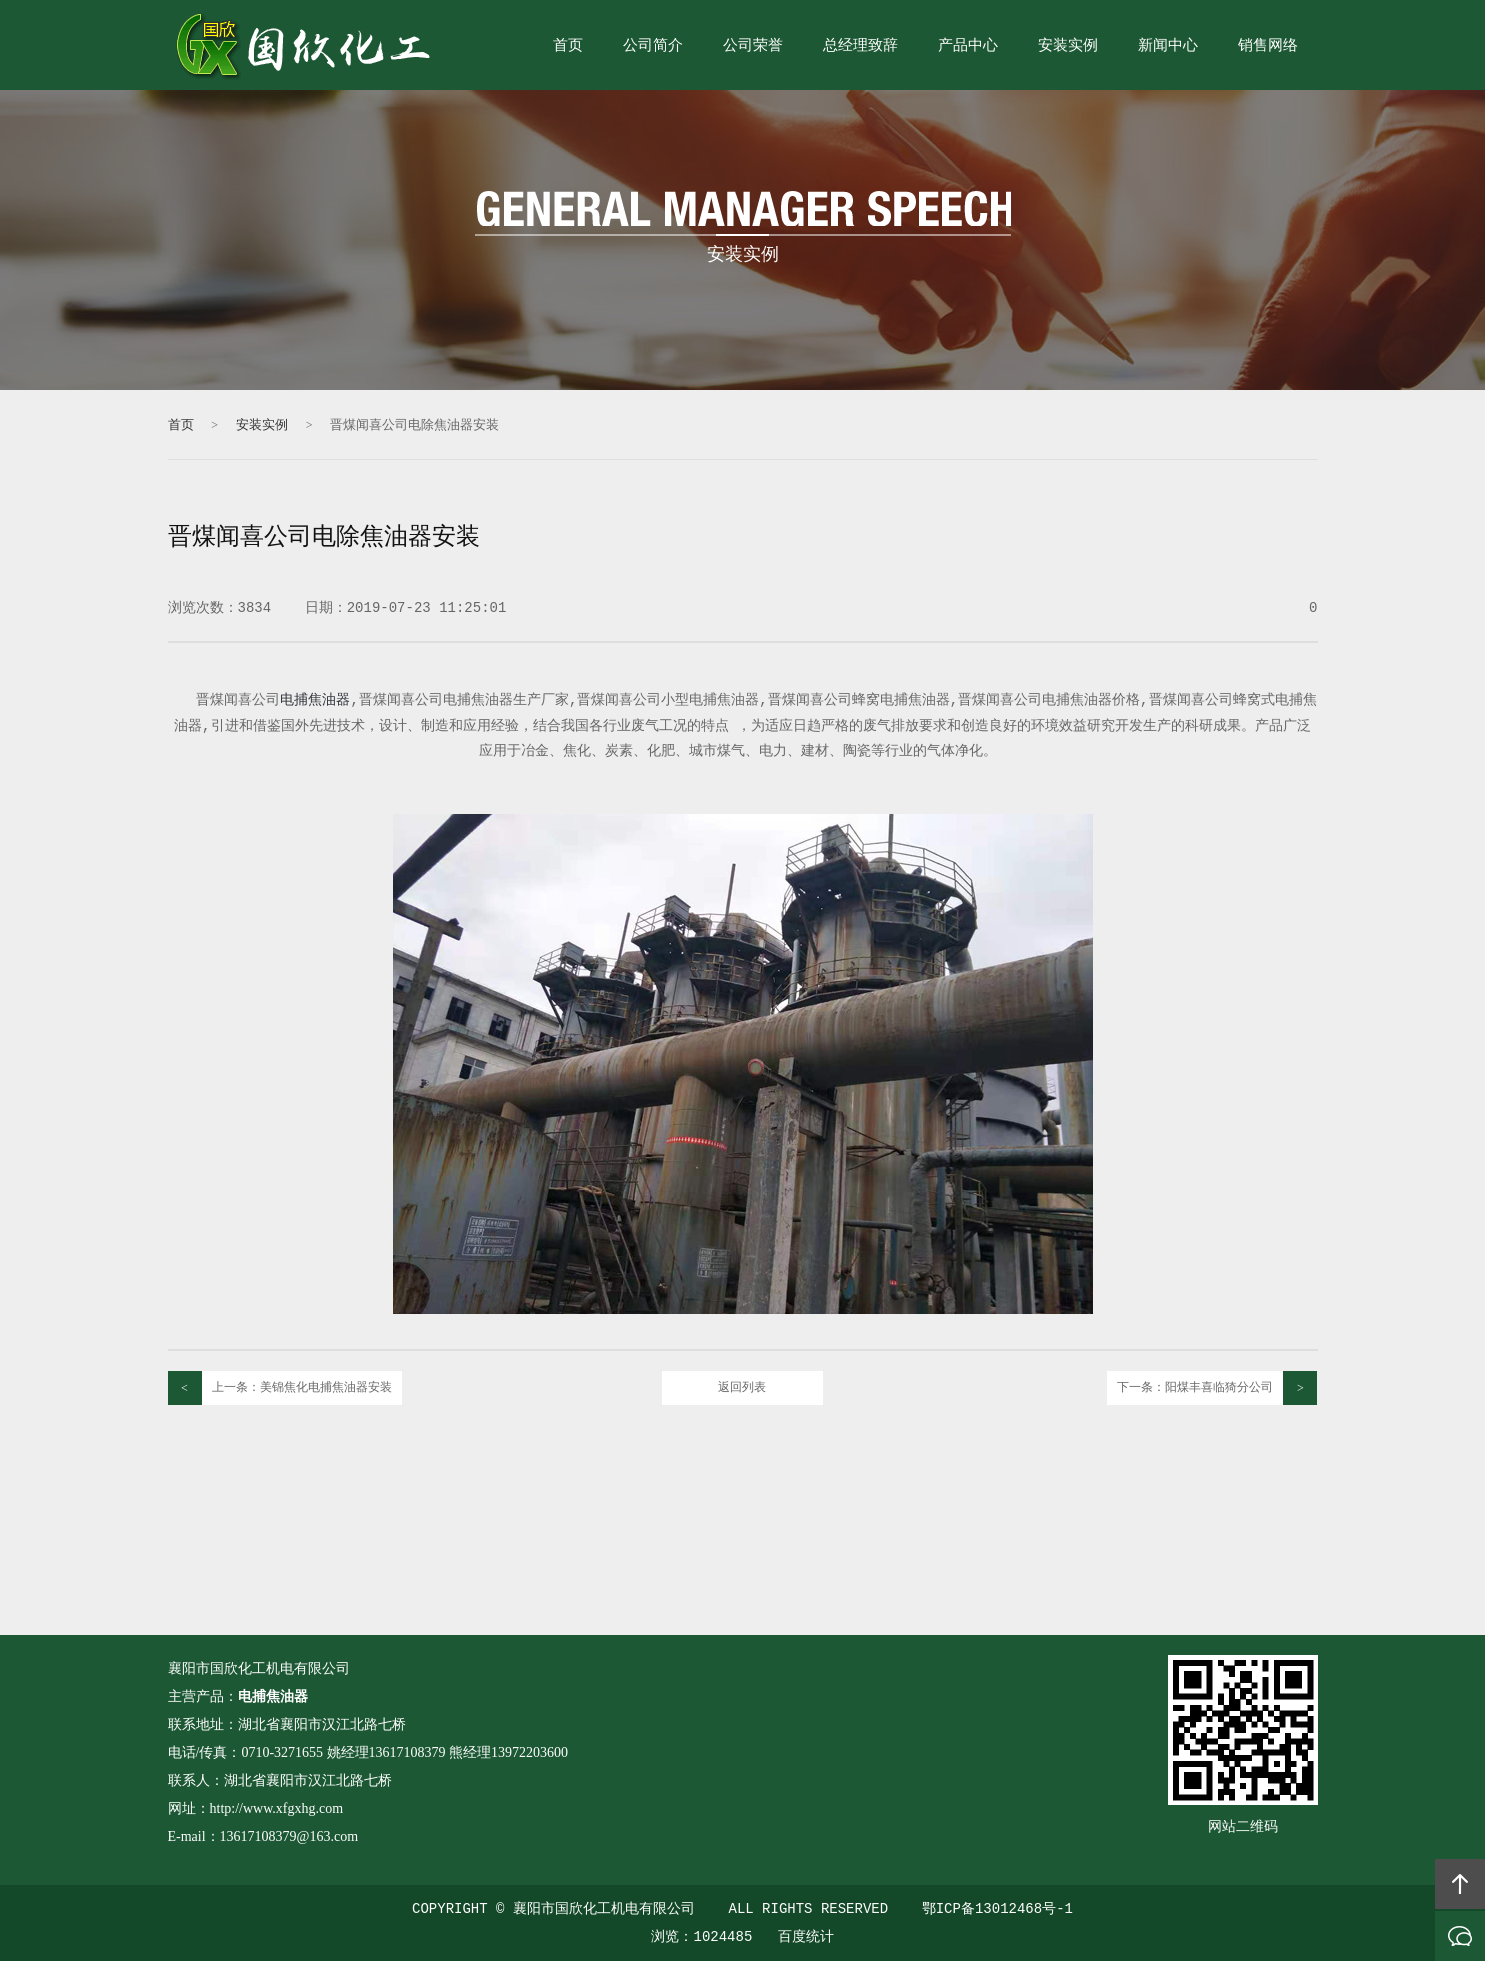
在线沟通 (1460, 1936)
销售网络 (1268, 46)
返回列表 (742, 1388)
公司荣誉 (753, 46)
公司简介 (653, 46)
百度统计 (806, 1937)
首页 (568, 46)
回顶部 (1460, 1884)
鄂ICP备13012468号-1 (997, 1909)
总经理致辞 (860, 46)
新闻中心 (1168, 46)
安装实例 (1068, 46)
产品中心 (968, 46)
